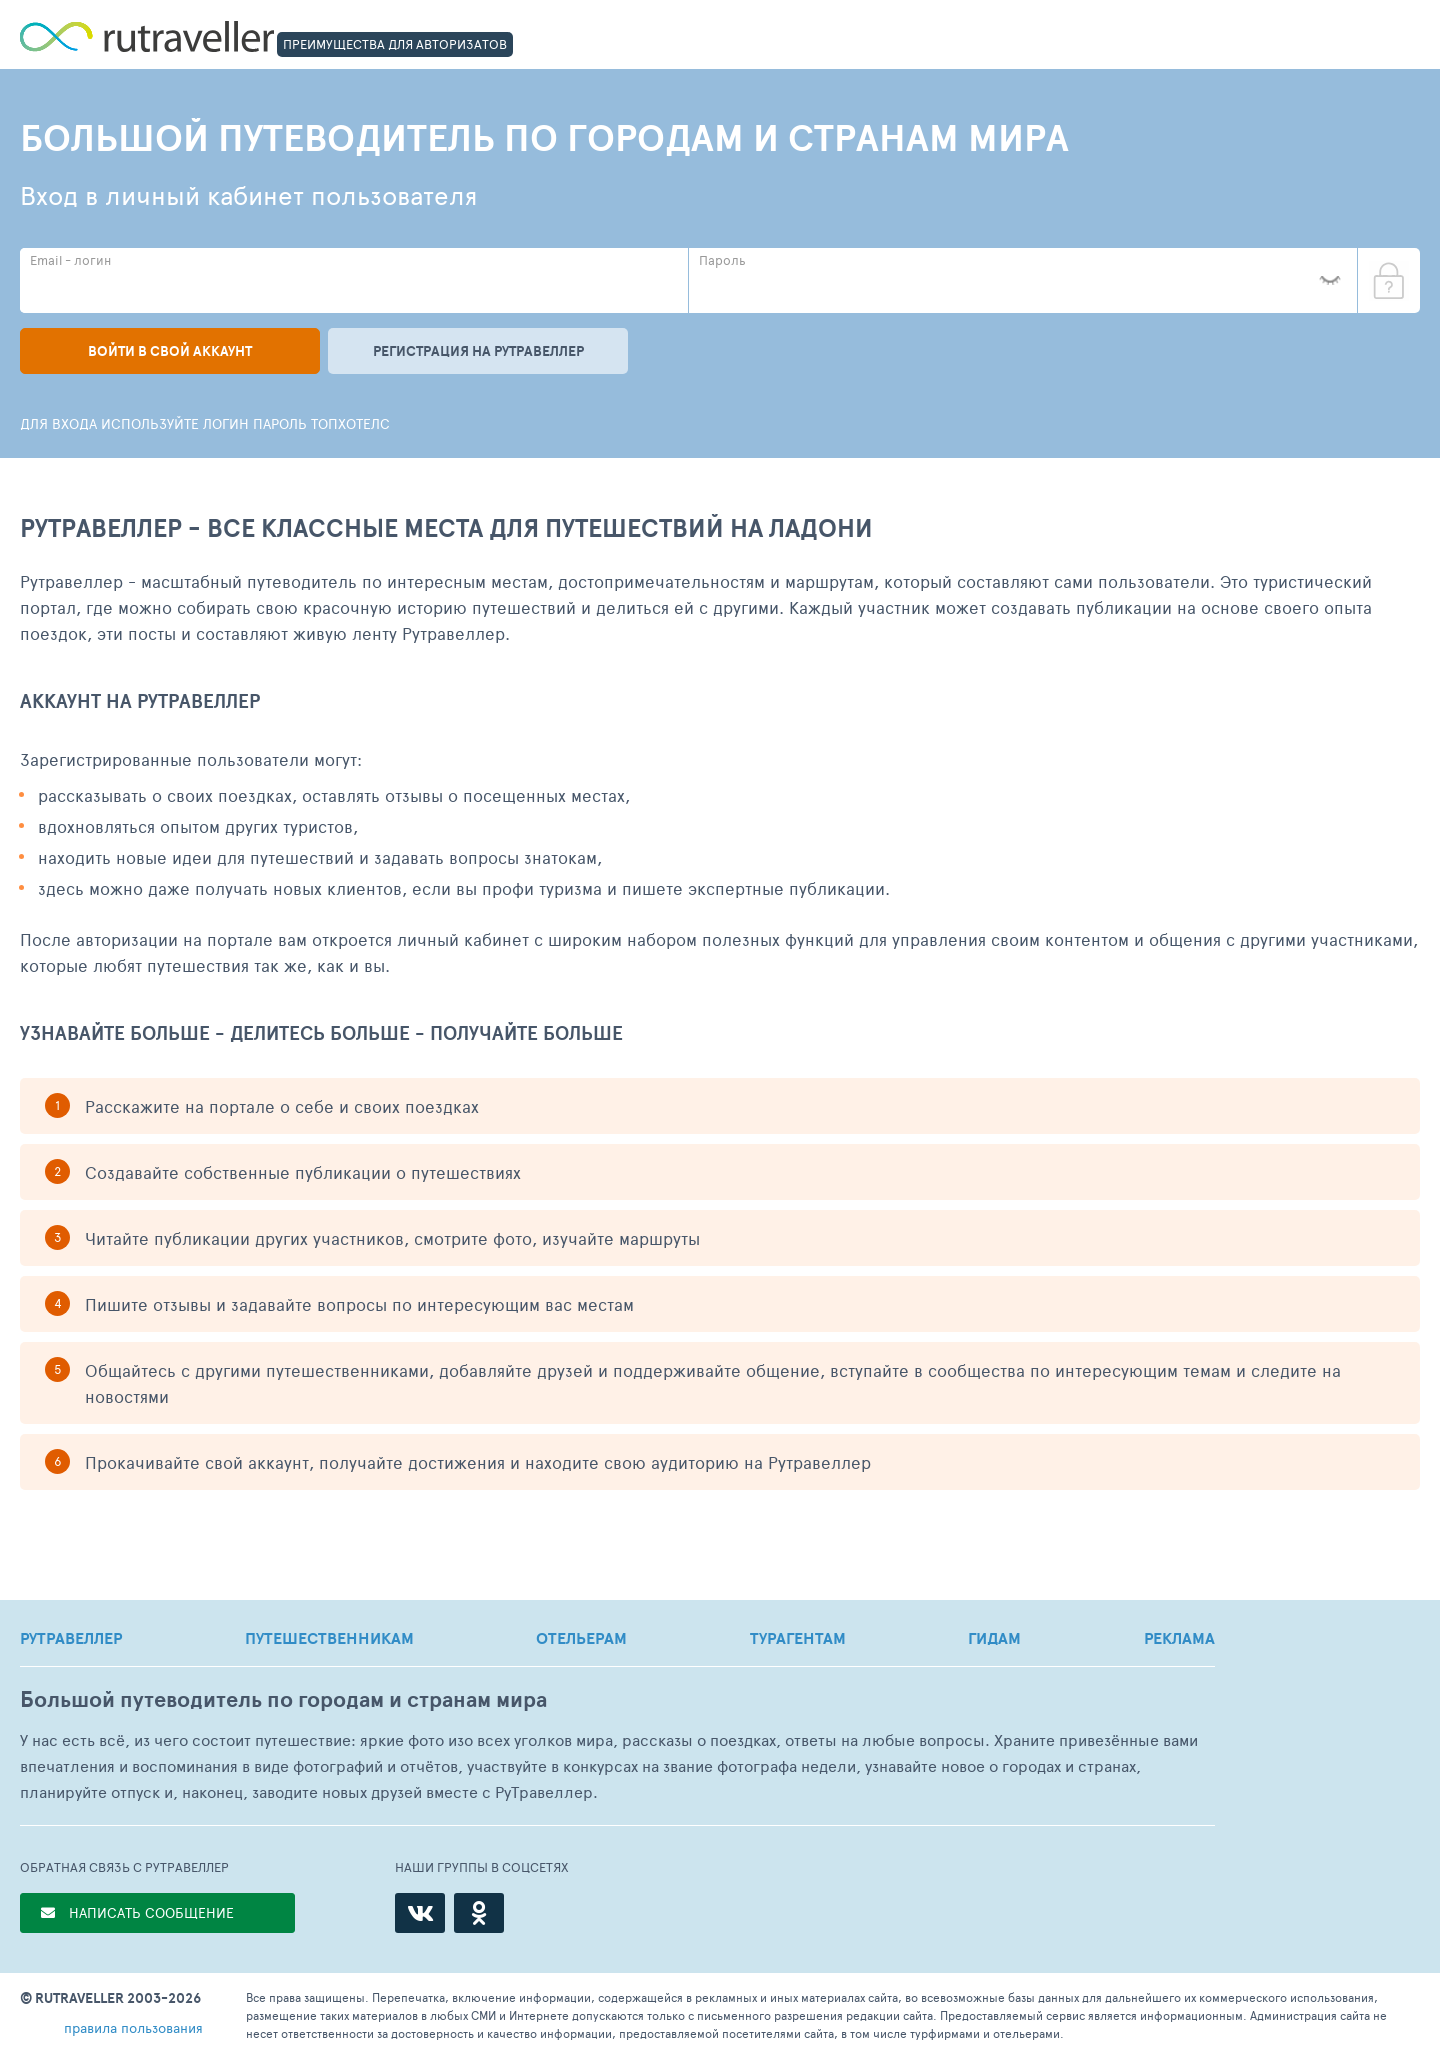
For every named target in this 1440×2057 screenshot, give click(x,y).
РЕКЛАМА (1179, 1638)
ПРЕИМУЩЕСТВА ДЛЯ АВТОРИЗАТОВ (395, 44)
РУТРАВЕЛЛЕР (71, 1638)
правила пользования (133, 2027)
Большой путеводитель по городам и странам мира (283, 1699)
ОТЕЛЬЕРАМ (581, 1638)
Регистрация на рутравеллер (478, 351)
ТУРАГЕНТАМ (798, 1638)
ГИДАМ (994, 1638)
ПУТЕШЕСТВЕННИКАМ (329, 1638)
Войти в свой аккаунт (170, 351)
